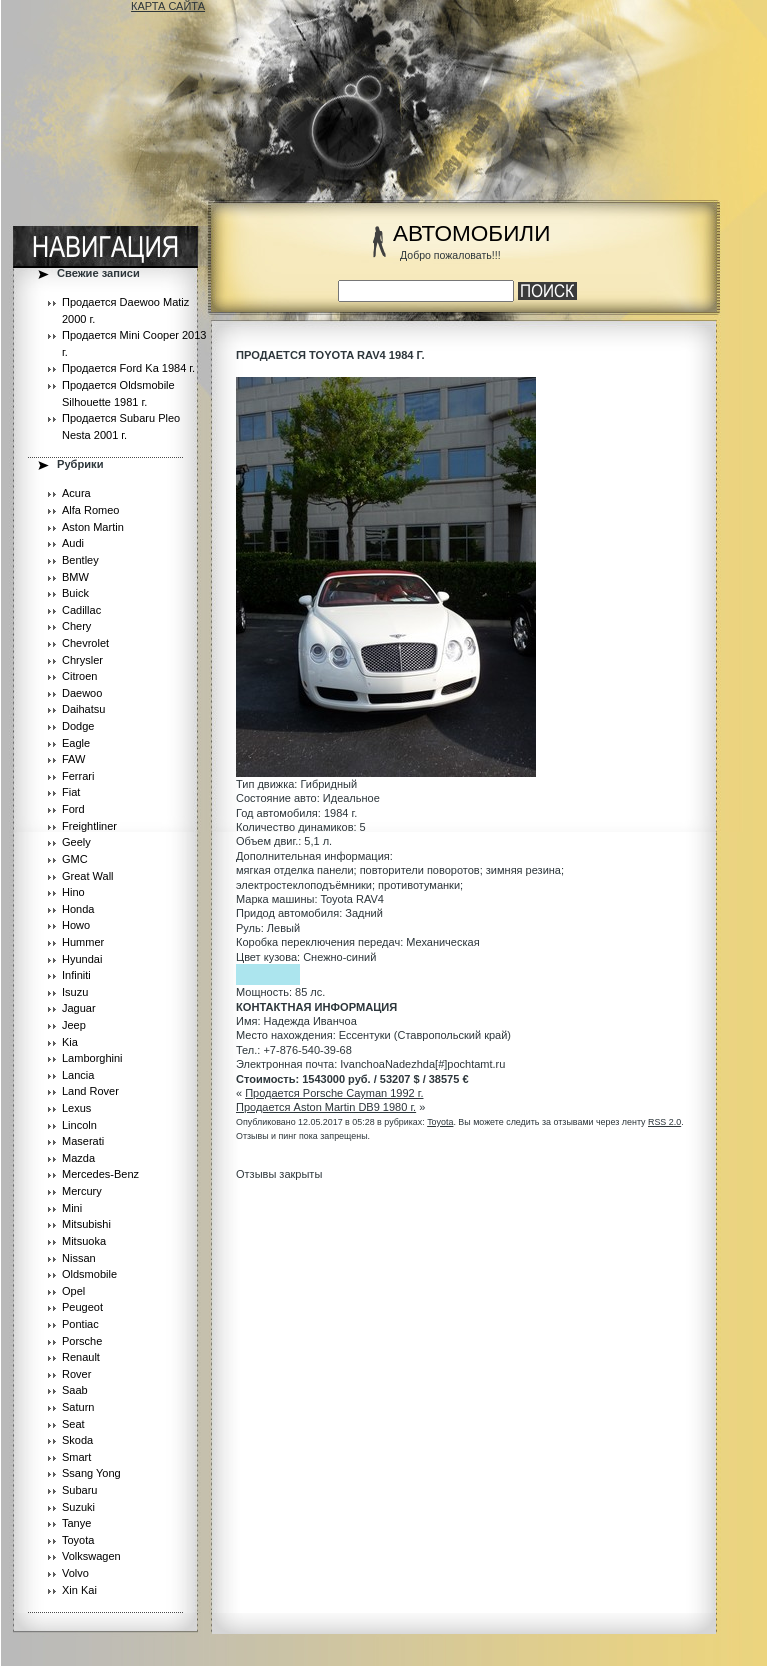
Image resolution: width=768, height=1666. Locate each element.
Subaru (79, 1490)
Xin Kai (79, 1590)
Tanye (76, 1523)
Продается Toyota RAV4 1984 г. (330, 355)
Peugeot (82, 1307)
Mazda (78, 1158)
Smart (76, 1457)
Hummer (83, 942)
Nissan (79, 1258)
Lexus (76, 1108)
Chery (76, 626)
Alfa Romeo (90, 510)
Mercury (82, 1191)
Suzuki (78, 1507)
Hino (73, 892)
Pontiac (80, 1324)
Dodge (78, 726)
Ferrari (78, 776)
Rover (76, 1374)
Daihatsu (83, 709)
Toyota (78, 1540)
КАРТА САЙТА (168, 6)
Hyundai (82, 959)
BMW (75, 577)
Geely (76, 842)
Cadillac (81, 610)
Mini (72, 1208)
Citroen (79, 676)
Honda (78, 909)
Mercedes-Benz (100, 1174)
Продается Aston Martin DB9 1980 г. (326, 1107)
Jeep (74, 1025)
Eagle (76, 743)
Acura (76, 493)
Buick (75, 593)
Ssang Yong (91, 1473)
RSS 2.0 (664, 1122)
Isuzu (75, 992)
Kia (70, 1042)
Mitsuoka (84, 1241)
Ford (73, 809)
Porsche (82, 1341)
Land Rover (90, 1091)
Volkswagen (91, 1556)
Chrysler (82, 660)
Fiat (71, 792)
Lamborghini (92, 1058)
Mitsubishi (86, 1224)
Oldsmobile (89, 1274)
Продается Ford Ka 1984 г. (128, 368)
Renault (81, 1357)
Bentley (80, 560)
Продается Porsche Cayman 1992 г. (334, 1093)
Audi (73, 543)
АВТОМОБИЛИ (471, 233)
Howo (76, 925)
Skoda (77, 1440)
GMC (75, 859)
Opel (73, 1291)
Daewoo (82, 693)
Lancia (78, 1075)
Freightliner (89, 826)
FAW (73, 759)
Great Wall (88, 876)
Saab (75, 1390)
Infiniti (76, 975)
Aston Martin (93, 527)
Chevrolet (85, 643)
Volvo (75, 1573)
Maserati (83, 1141)
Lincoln (79, 1125)
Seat (73, 1424)
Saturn (78, 1407)
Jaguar (79, 1008)
